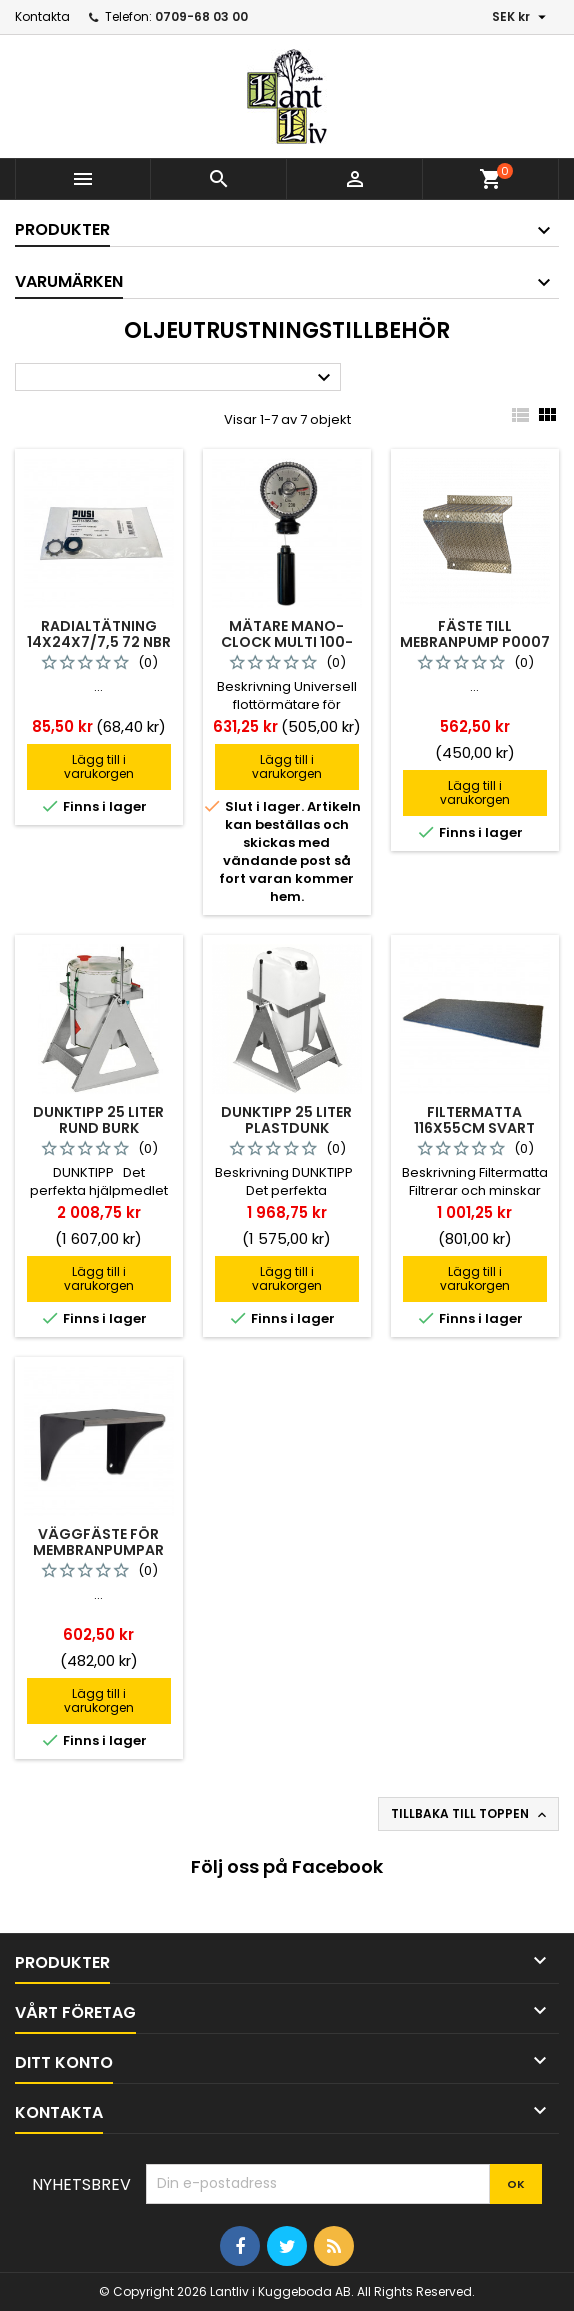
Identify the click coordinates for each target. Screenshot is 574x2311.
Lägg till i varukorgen (99, 766)
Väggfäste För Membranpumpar (98, 1542)
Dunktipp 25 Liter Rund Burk (98, 1120)
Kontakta (42, 16)
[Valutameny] (521, 17)
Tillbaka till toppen (470, 1814)
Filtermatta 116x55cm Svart (474, 1120)
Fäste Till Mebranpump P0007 (475, 634)
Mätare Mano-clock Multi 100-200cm (287, 642)
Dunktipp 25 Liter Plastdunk (286, 1120)
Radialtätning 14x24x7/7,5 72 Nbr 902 (99, 642)
